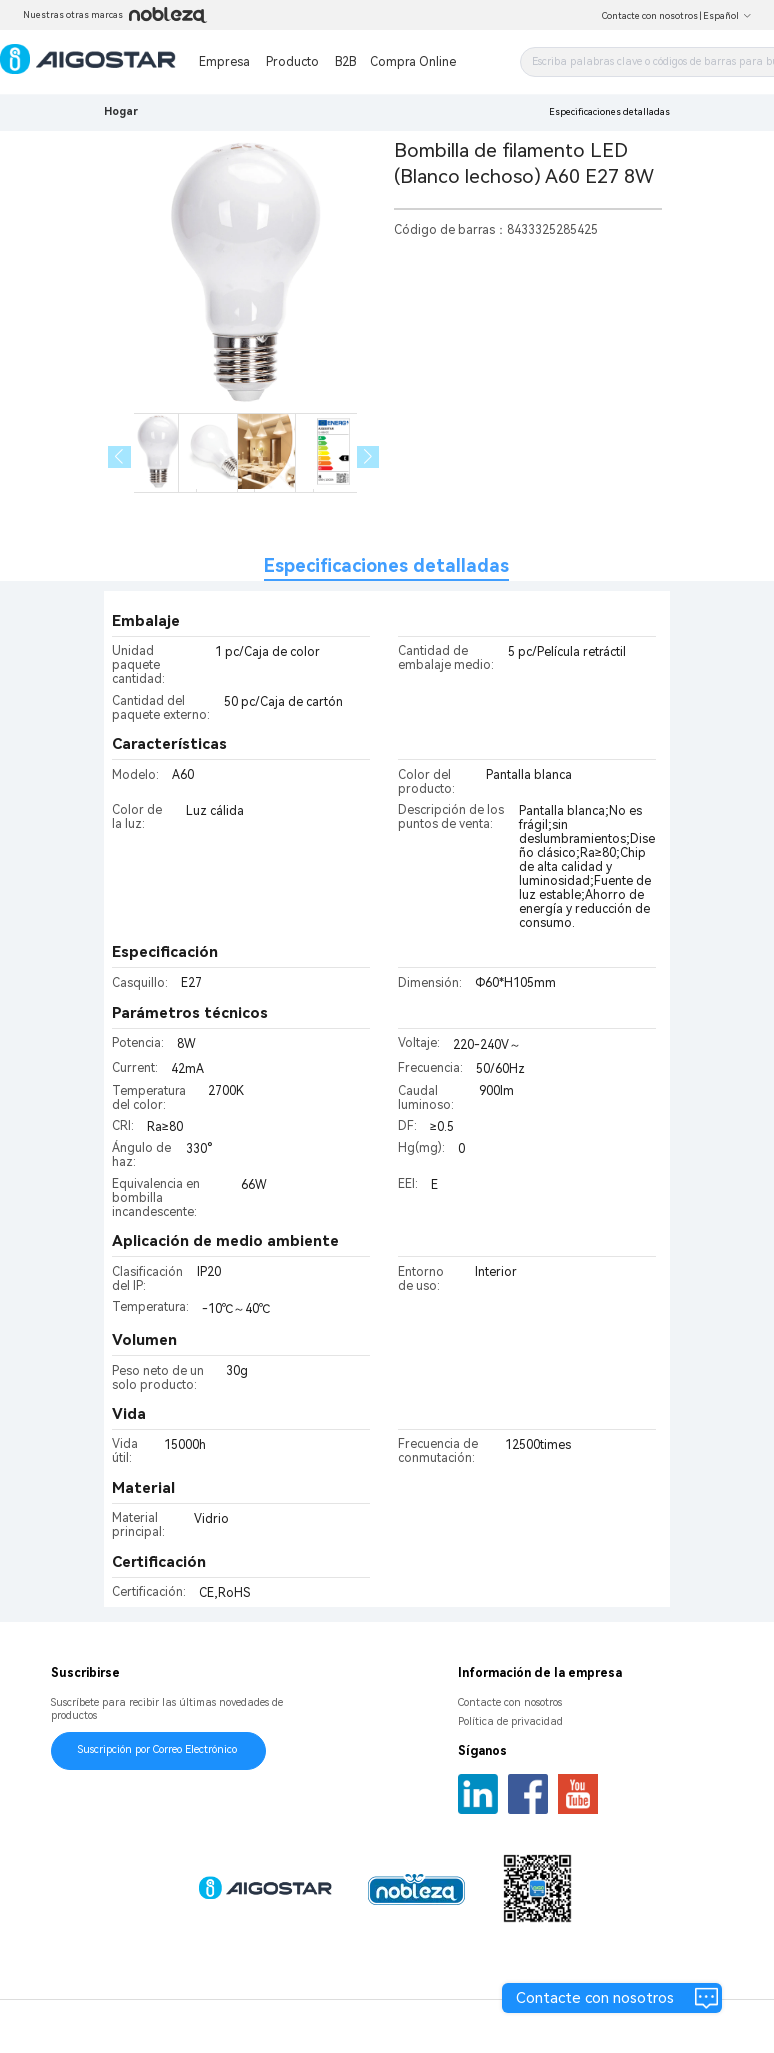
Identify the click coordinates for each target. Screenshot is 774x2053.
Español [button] (727, 16)
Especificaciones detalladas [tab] (386, 565)
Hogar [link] (121, 111)
